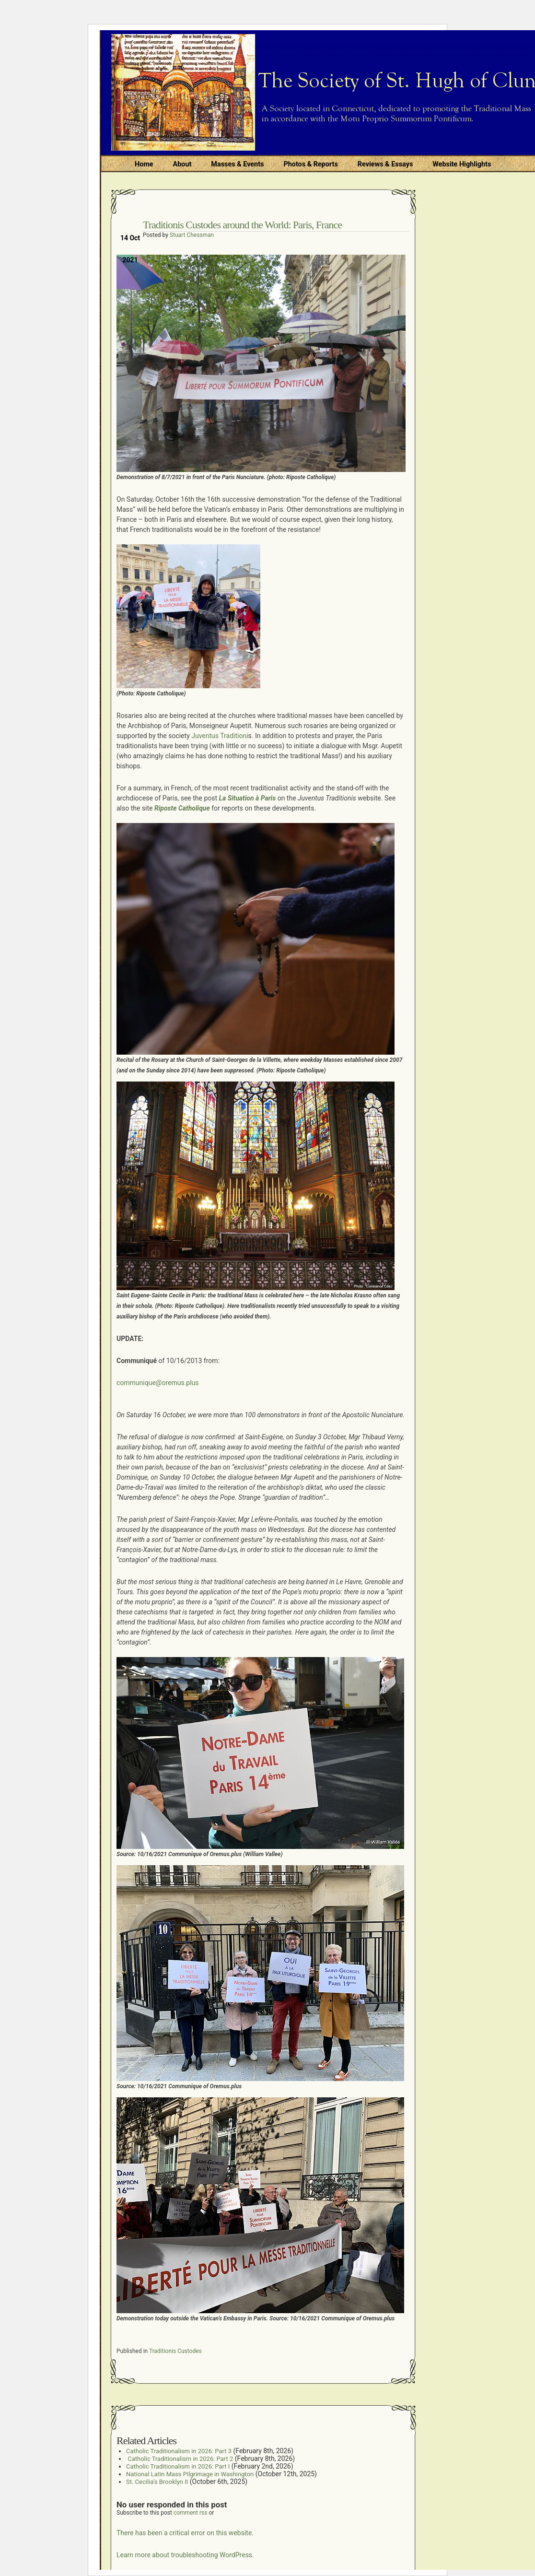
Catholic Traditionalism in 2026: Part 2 (179, 2458)
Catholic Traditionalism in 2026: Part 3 (179, 2451)
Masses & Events (237, 164)
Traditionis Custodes (175, 2351)
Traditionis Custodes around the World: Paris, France (242, 225)
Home (144, 164)
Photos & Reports (310, 164)
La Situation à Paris (247, 798)
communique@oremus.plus (157, 1383)
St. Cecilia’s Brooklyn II (157, 2481)
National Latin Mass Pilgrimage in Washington (190, 2474)
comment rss (191, 2512)
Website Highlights (461, 164)
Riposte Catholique (182, 808)
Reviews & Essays (385, 164)
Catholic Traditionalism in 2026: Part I (178, 2466)
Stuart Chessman (192, 235)
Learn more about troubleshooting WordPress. (185, 2555)
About (182, 164)
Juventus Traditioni (219, 736)
